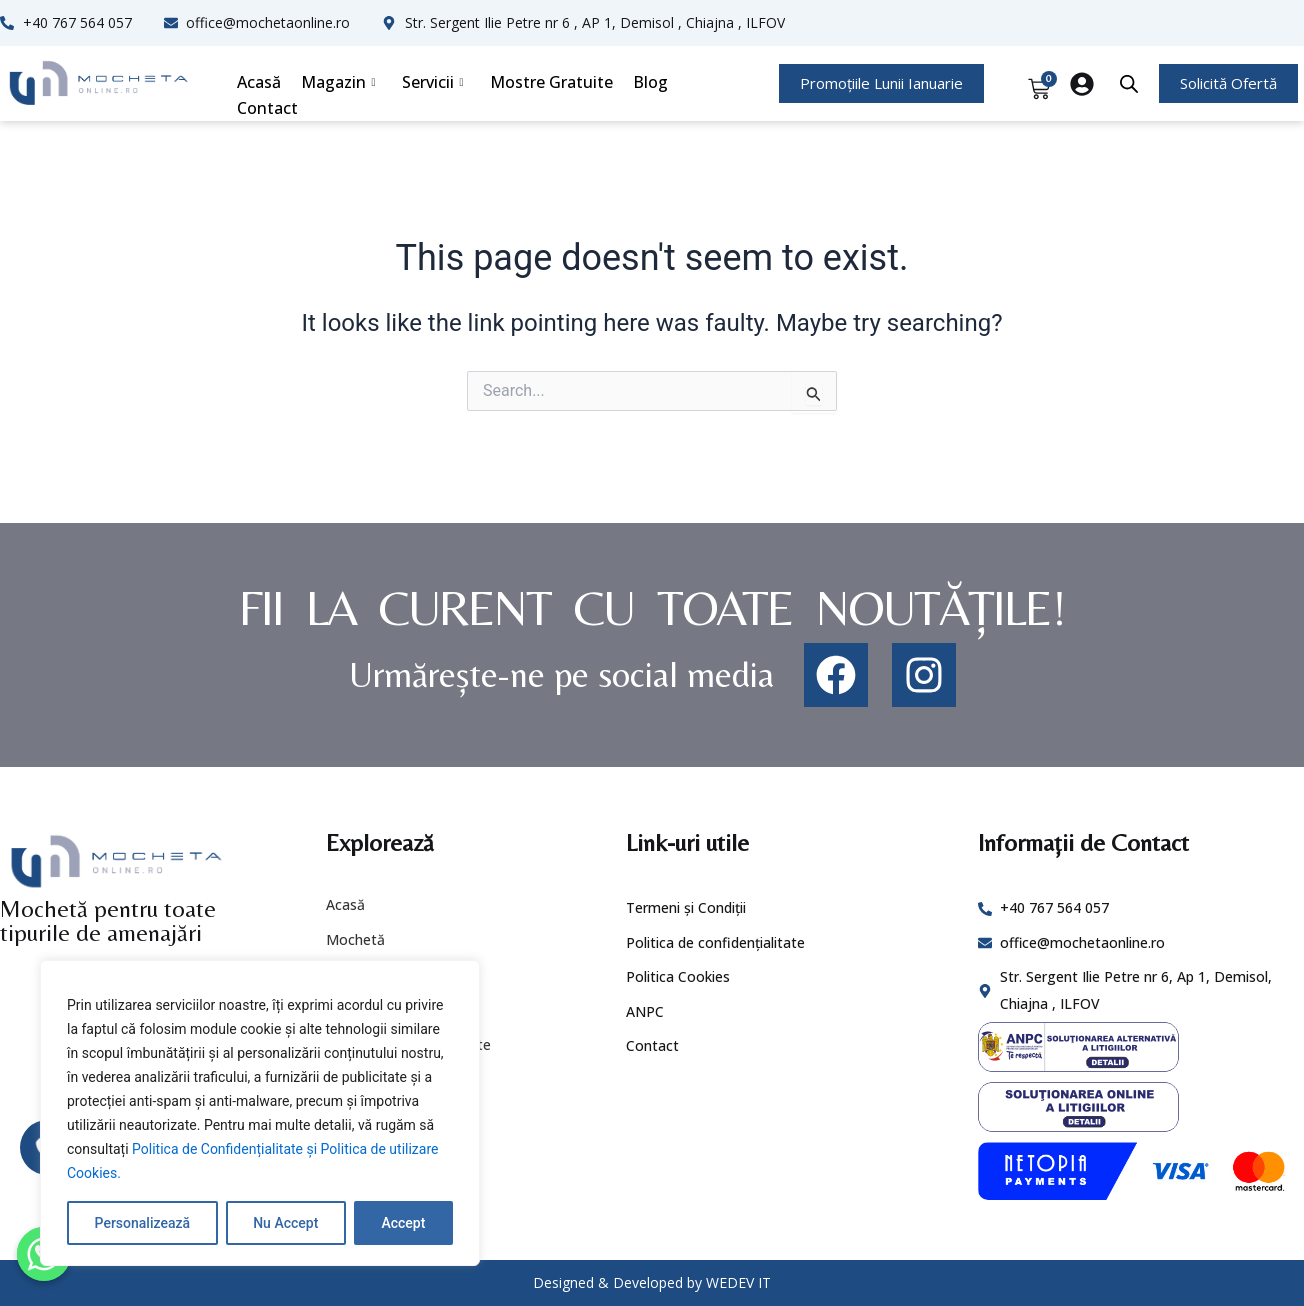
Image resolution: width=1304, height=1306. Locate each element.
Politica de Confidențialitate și (226, 1149)
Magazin (338, 82)
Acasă (259, 82)
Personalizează (142, 1223)
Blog (650, 82)
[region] (260, 1113)
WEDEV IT (738, 1282)
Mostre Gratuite (551, 82)
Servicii (433, 82)
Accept (403, 1223)
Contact (267, 108)
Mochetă (355, 939)
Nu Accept (285, 1223)
